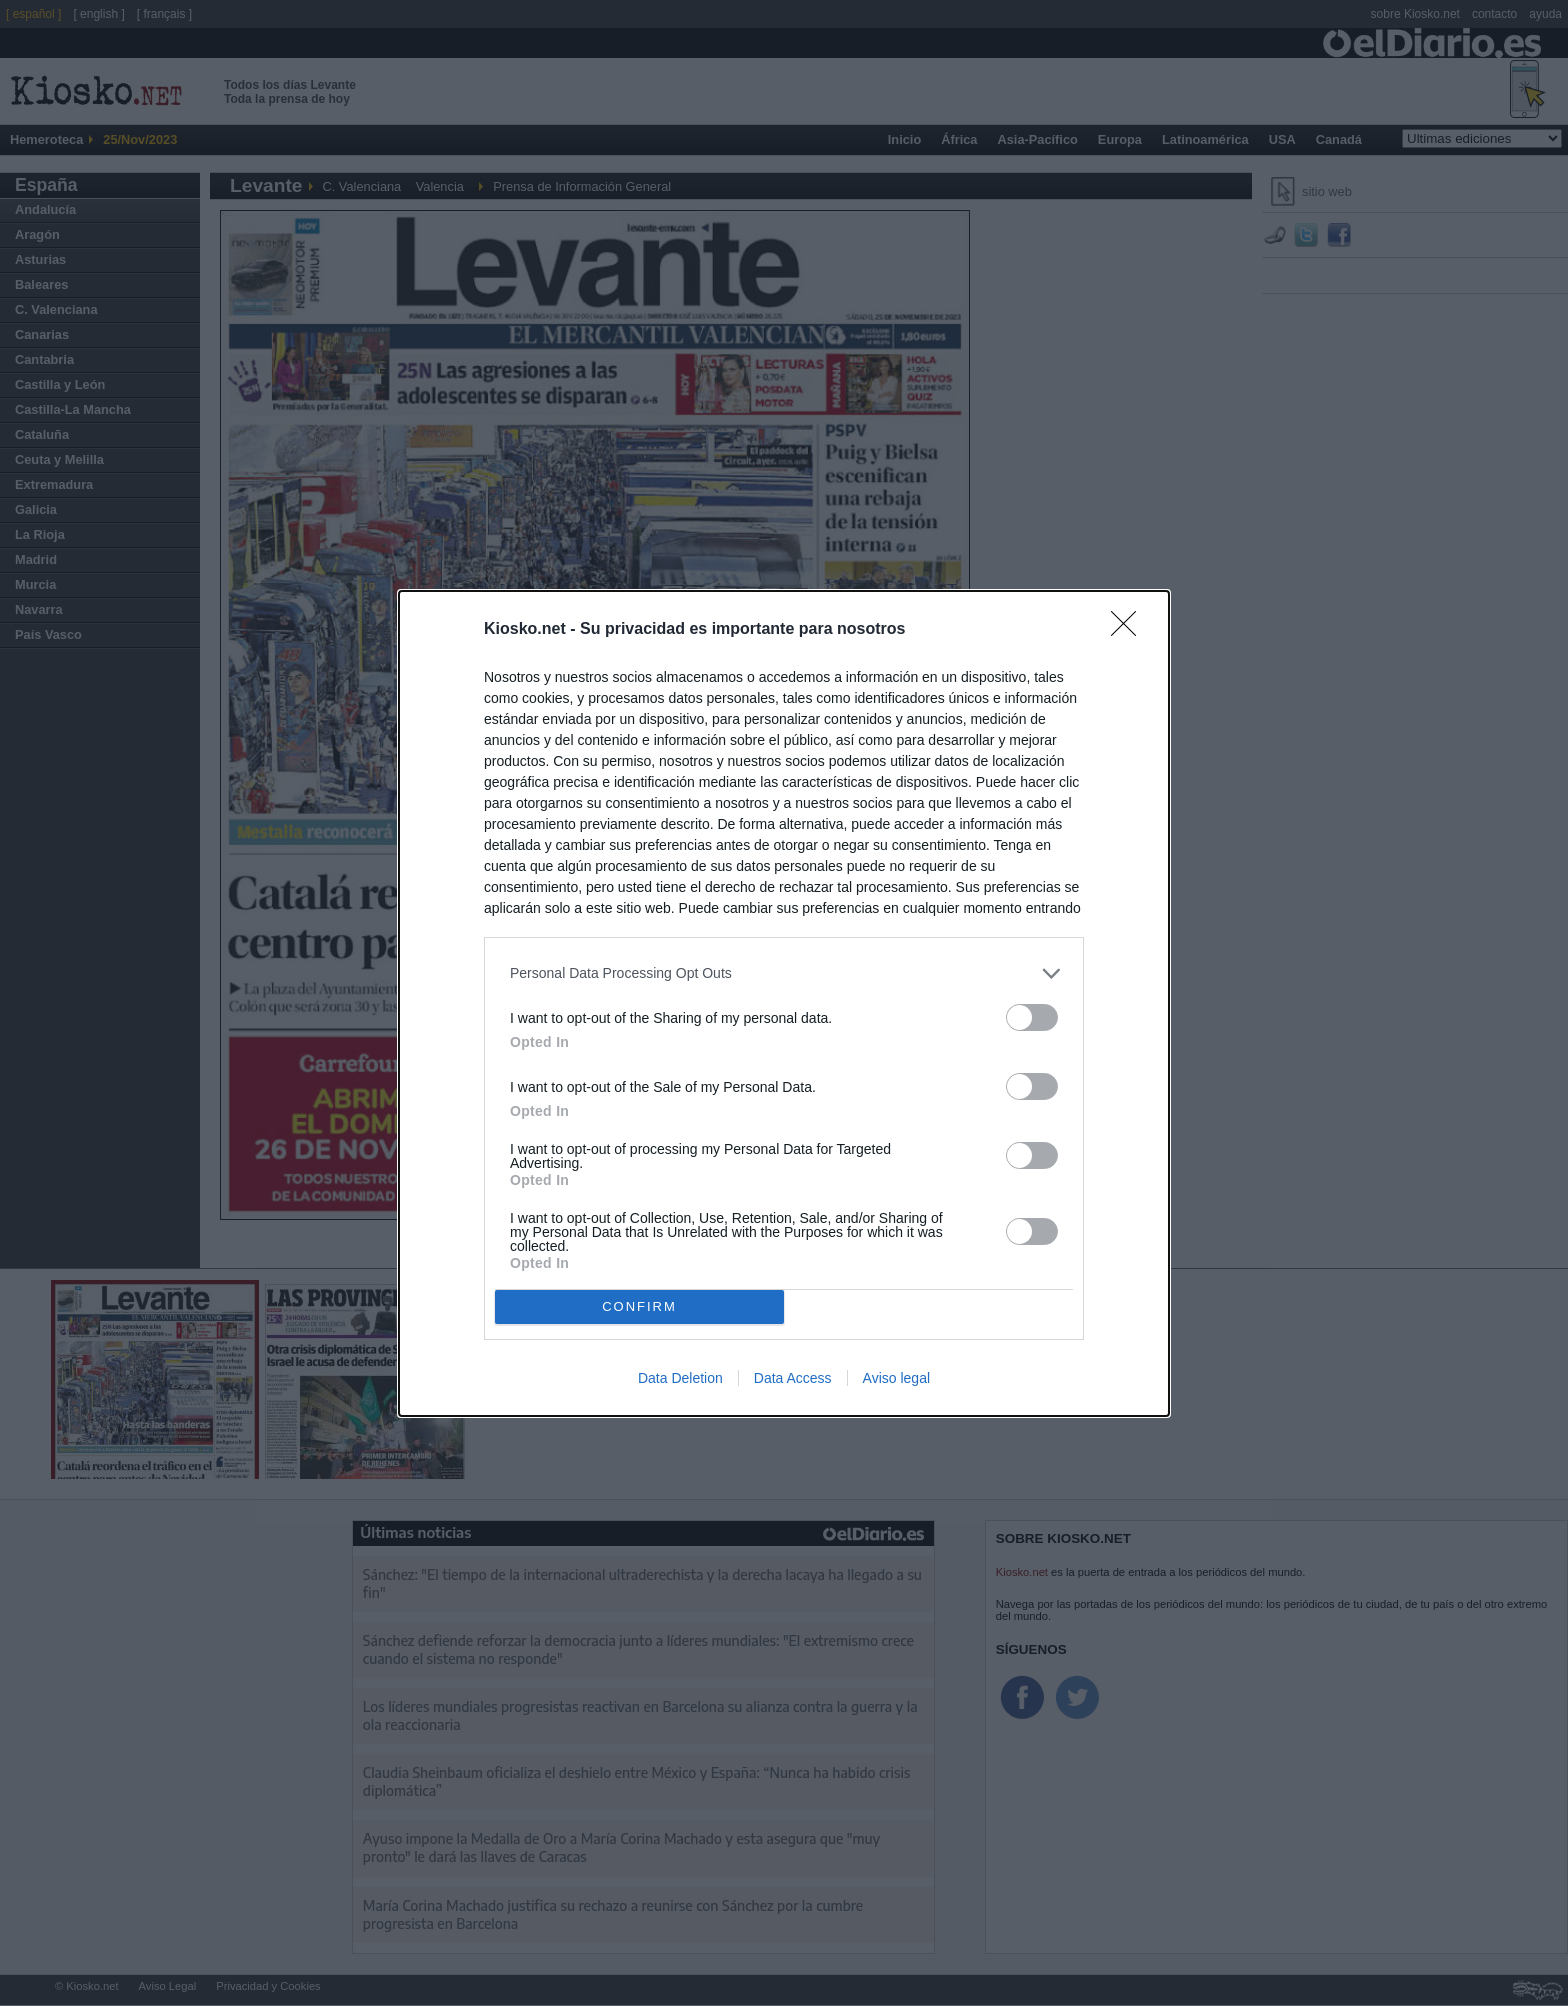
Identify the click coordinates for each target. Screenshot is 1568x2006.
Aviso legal (896, 1378)
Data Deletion (680, 1378)
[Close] (1130, 630)
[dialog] (784, 1003)
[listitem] (784, 973)
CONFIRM (639, 1306)
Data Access (793, 1378)
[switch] (1032, 1017)
